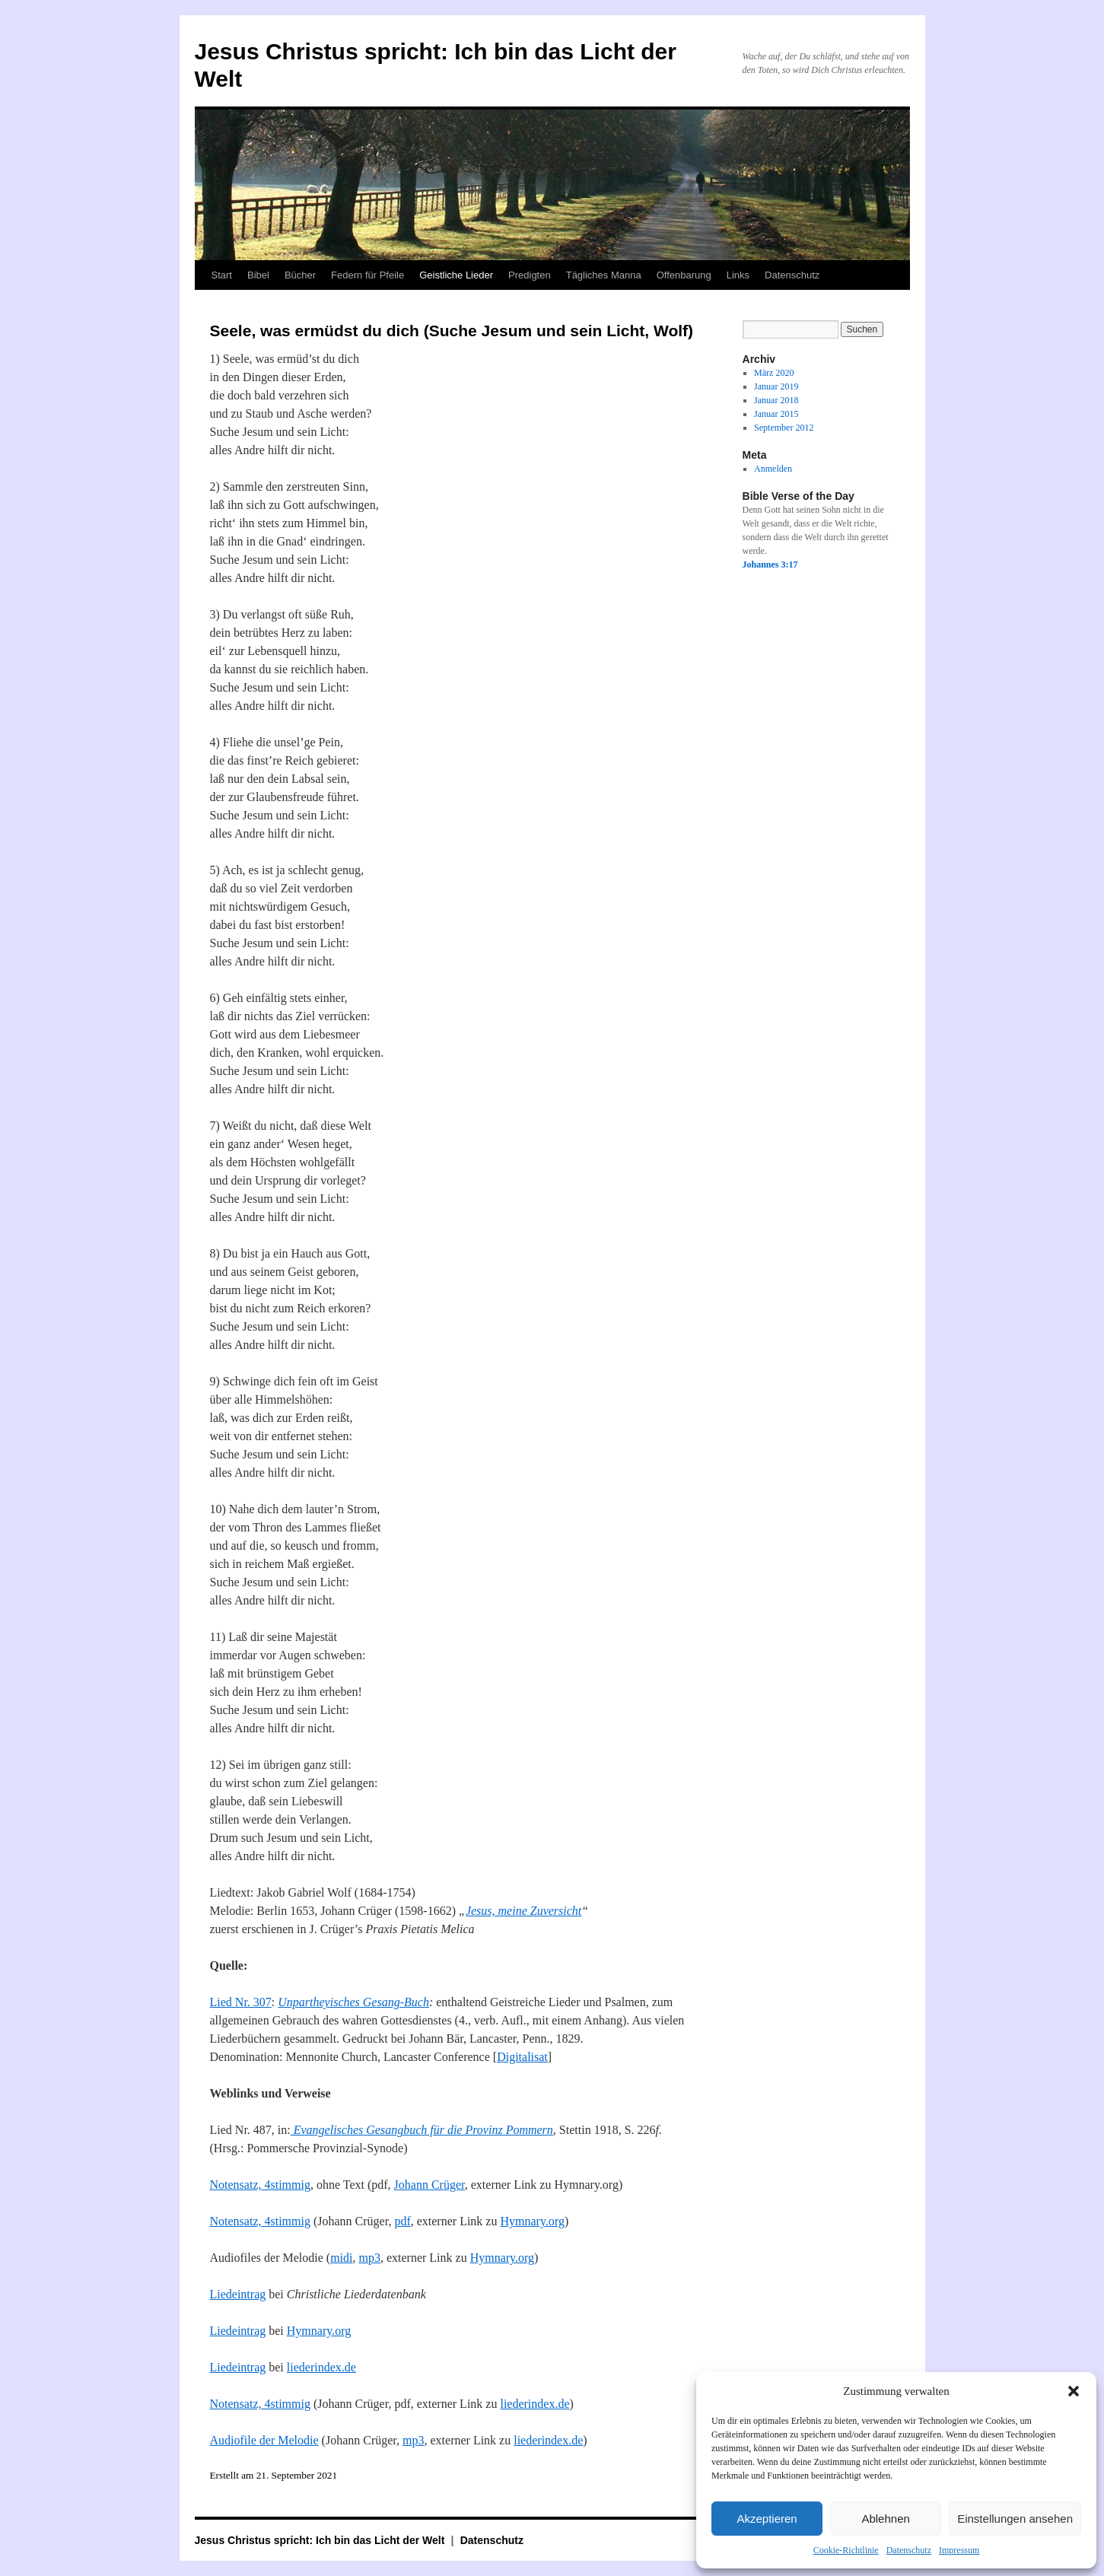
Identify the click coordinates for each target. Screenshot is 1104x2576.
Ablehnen (885, 2518)
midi (341, 2257)
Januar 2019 (776, 386)
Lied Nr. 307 (241, 2002)
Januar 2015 (776, 414)
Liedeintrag (238, 2294)
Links (738, 275)
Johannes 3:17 (770, 564)
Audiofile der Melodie (264, 2440)
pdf (402, 2221)
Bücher (300, 275)
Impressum (959, 2550)
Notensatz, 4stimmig (260, 2184)
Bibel (258, 275)
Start (222, 275)
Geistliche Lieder (456, 275)
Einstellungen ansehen (1015, 2518)
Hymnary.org (532, 2221)
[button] (1073, 2391)
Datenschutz (908, 2550)
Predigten (529, 275)
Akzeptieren (767, 2518)
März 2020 (774, 372)
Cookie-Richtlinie (846, 2550)
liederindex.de (321, 2367)
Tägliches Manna (603, 275)
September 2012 (783, 427)
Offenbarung (684, 275)
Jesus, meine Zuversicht (523, 1910)
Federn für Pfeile (367, 275)
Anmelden (773, 468)
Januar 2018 (776, 400)
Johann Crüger (429, 2184)
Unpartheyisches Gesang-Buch (353, 2002)
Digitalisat (522, 2056)
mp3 (369, 2257)
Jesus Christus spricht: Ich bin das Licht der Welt (321, 2540)
